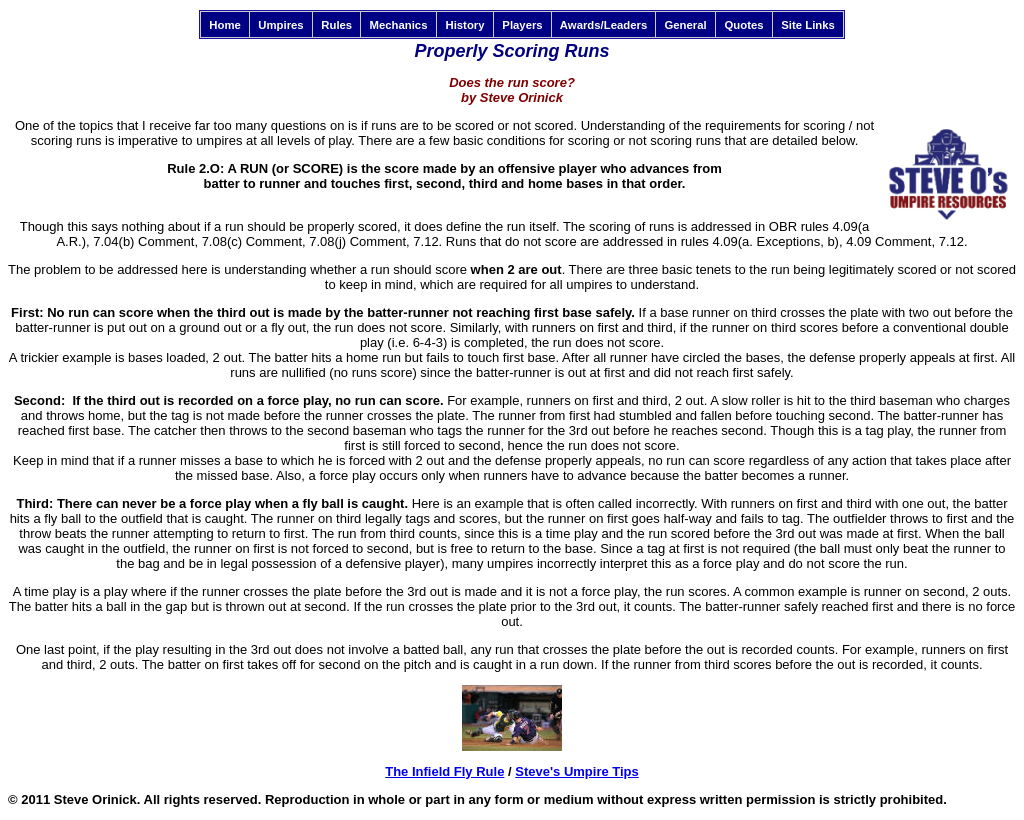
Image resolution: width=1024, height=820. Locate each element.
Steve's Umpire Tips (577, 771)
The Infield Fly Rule (444, 771)
